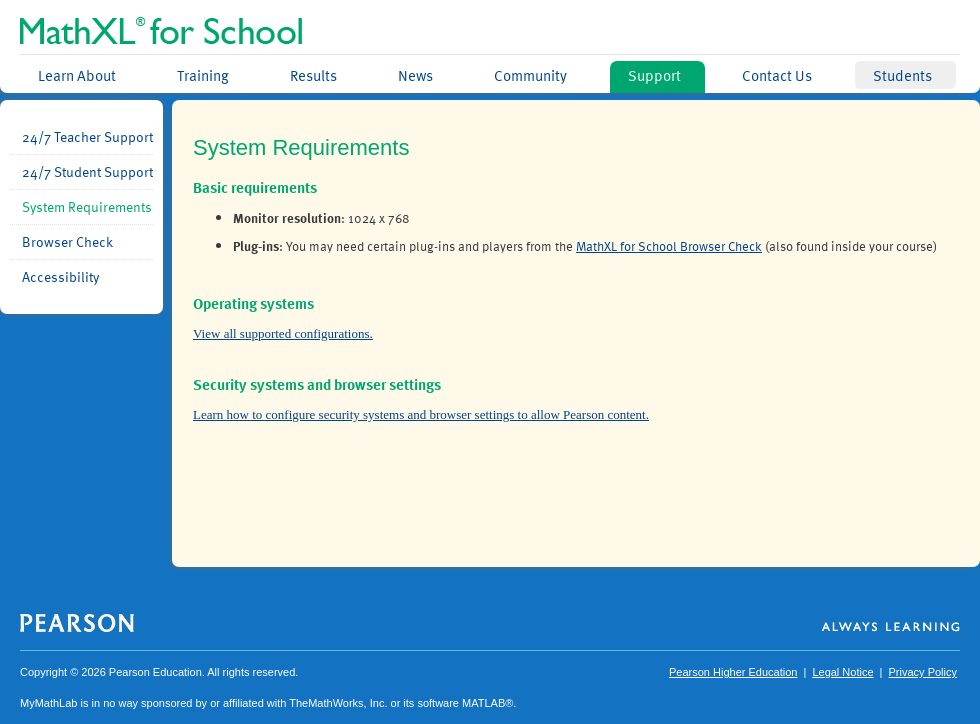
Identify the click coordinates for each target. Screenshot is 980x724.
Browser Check (67, 242)
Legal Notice (842, 672)
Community (530, 75)
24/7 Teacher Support (87, 137)
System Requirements (87, 207)
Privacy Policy (923, 672)
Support (654, 75)
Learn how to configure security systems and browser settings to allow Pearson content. (421, 414)
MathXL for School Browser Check (669, 246)
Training (203, 75)
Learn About (77, 75)
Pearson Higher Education (733, 672)
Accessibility (60, 277)
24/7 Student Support (87, 172)
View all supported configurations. (283, 333)
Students (902, 75)
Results (313, 75)
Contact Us (777, 75)
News (415, 75)
